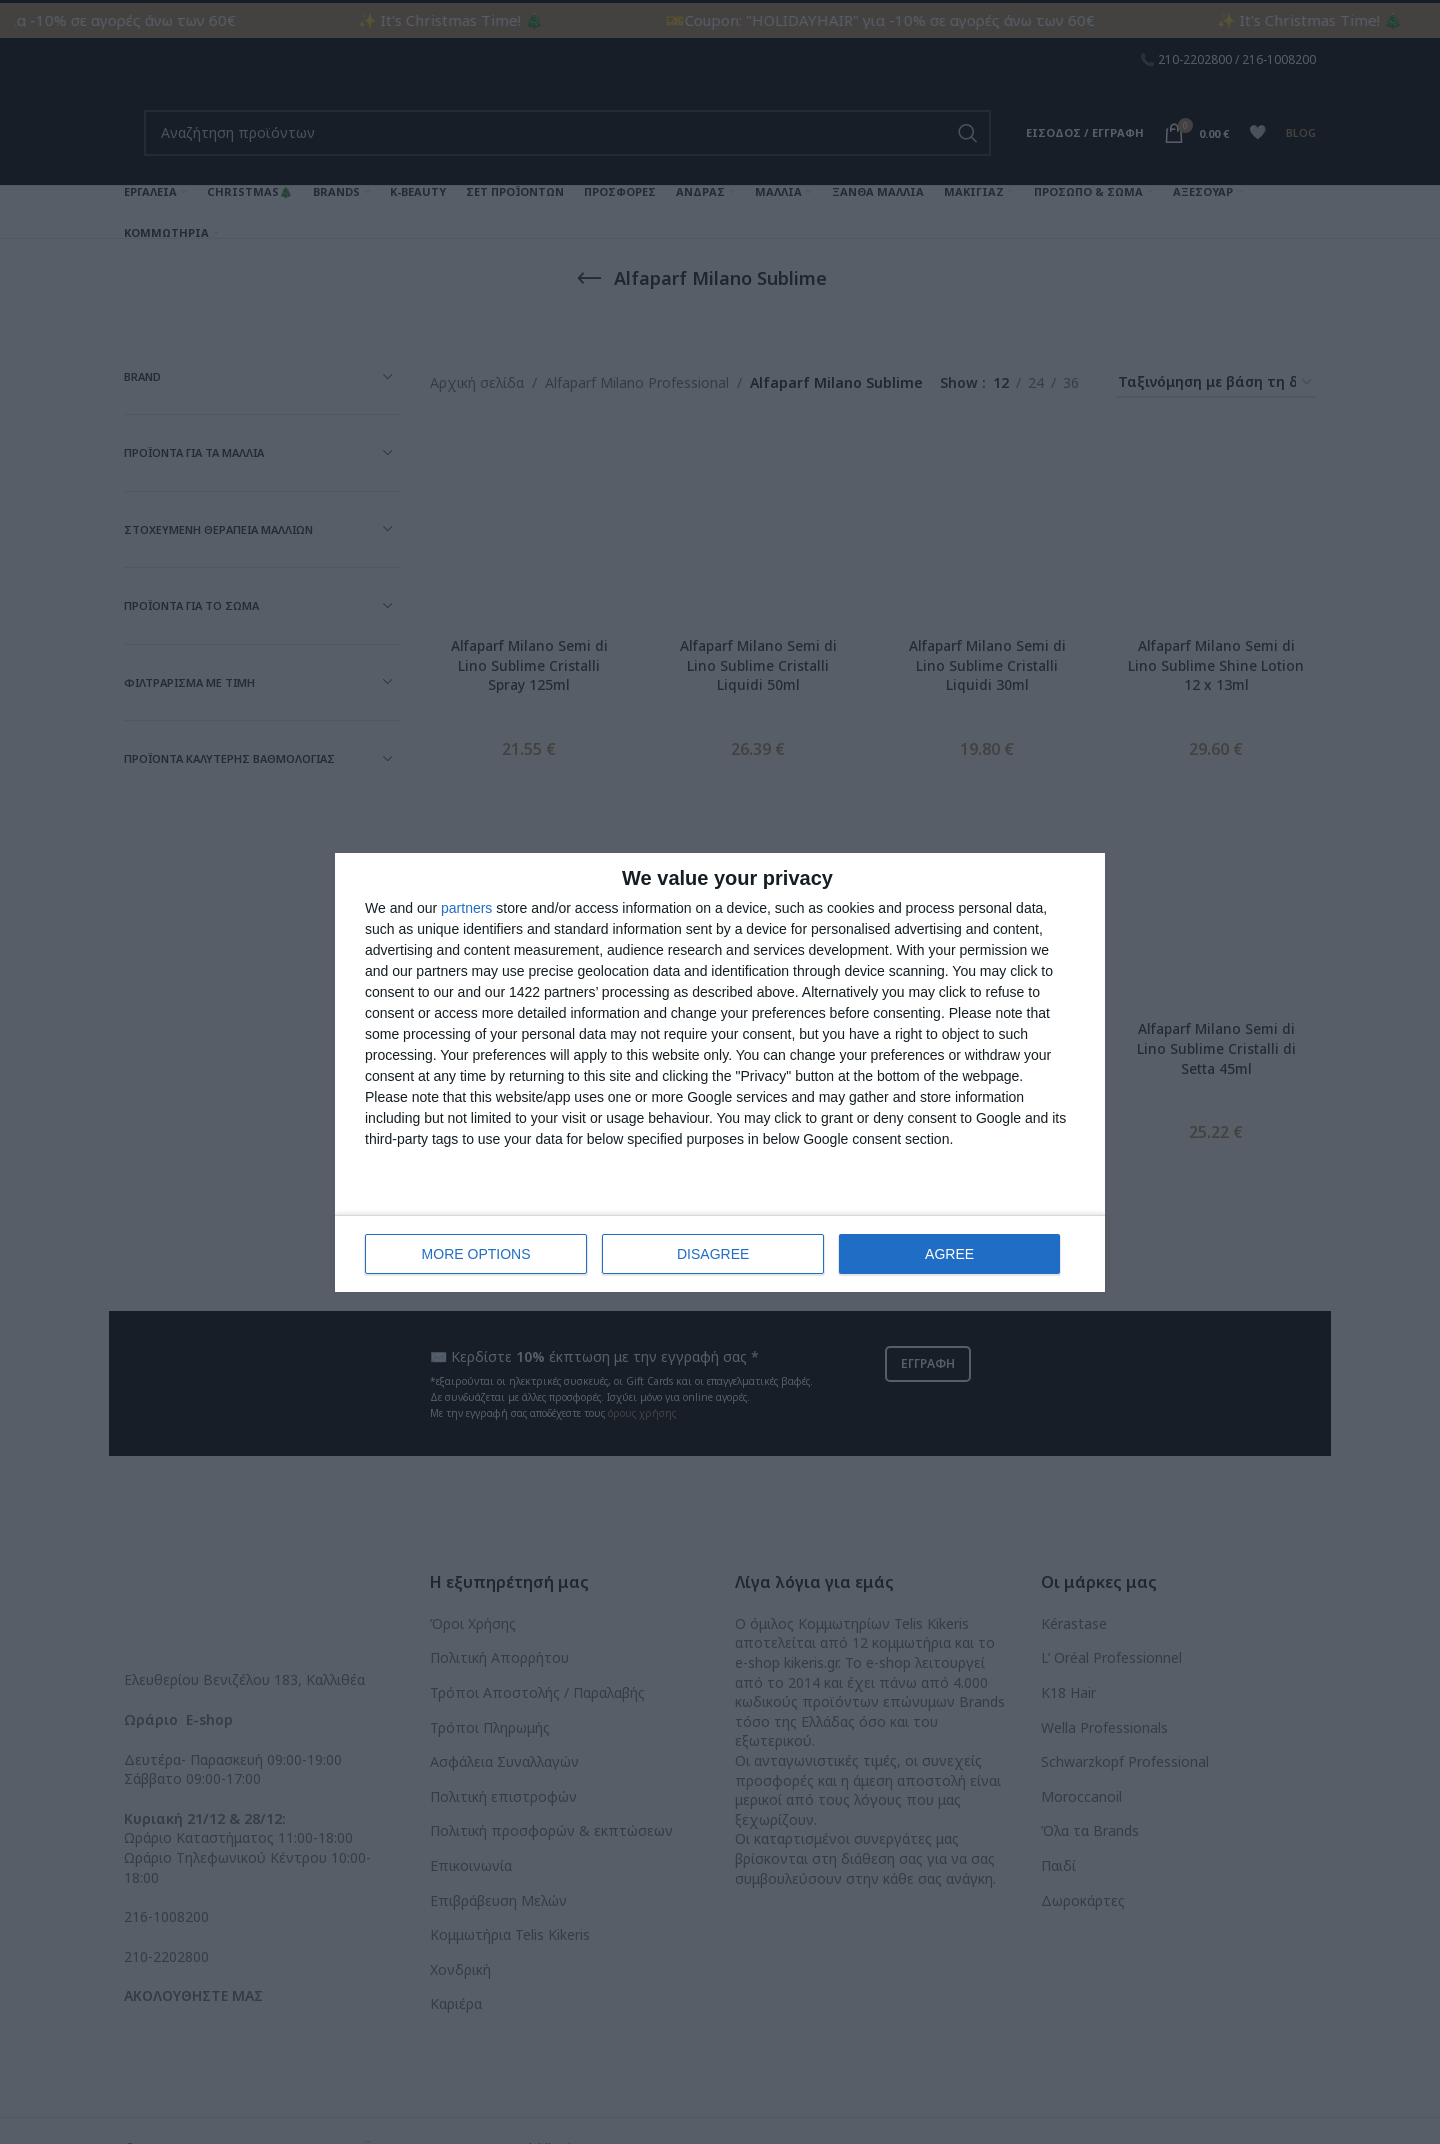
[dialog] (720, 1072)
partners (466, 908)
